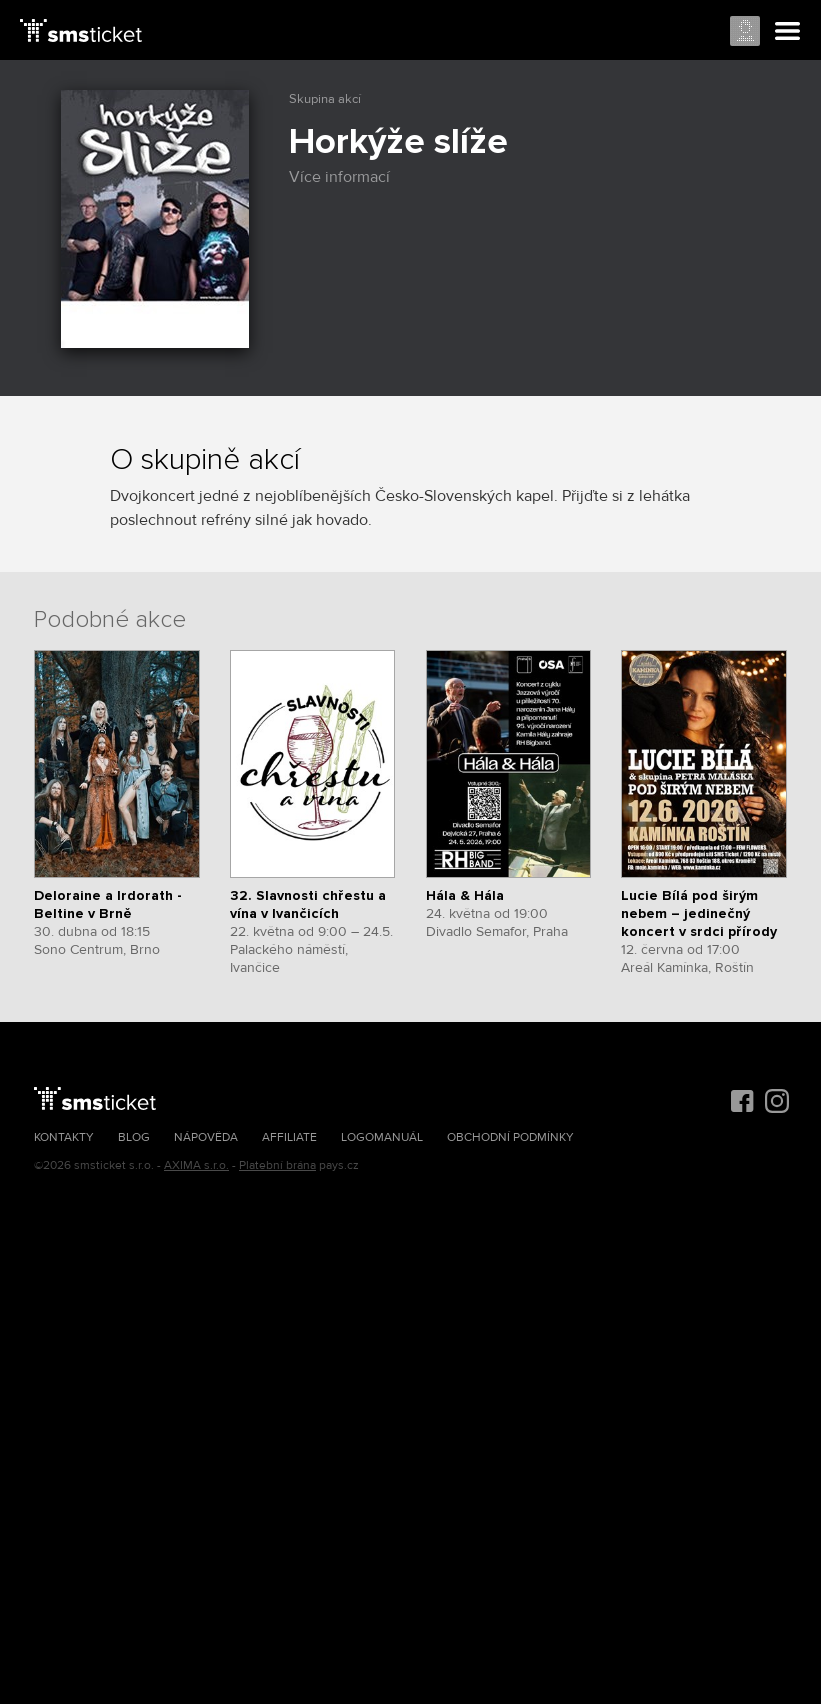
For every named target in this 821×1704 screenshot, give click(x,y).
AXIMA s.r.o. (196, 1165)
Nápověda (206, 1137)
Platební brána (277, 1165)
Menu (788, 32)
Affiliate (289, 1137)
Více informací (349, 177)
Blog (134, 1137)
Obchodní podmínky (510, 1137)
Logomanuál (382, 1137)
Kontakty (64, 1137)
